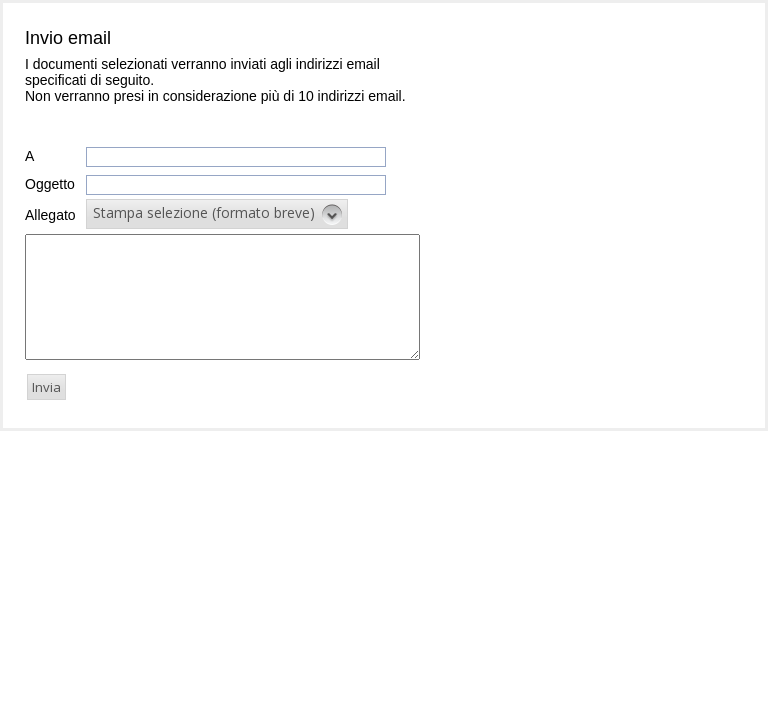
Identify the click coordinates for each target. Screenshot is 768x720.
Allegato (50, 215)
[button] (217, 214)
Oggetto (50, 184)
